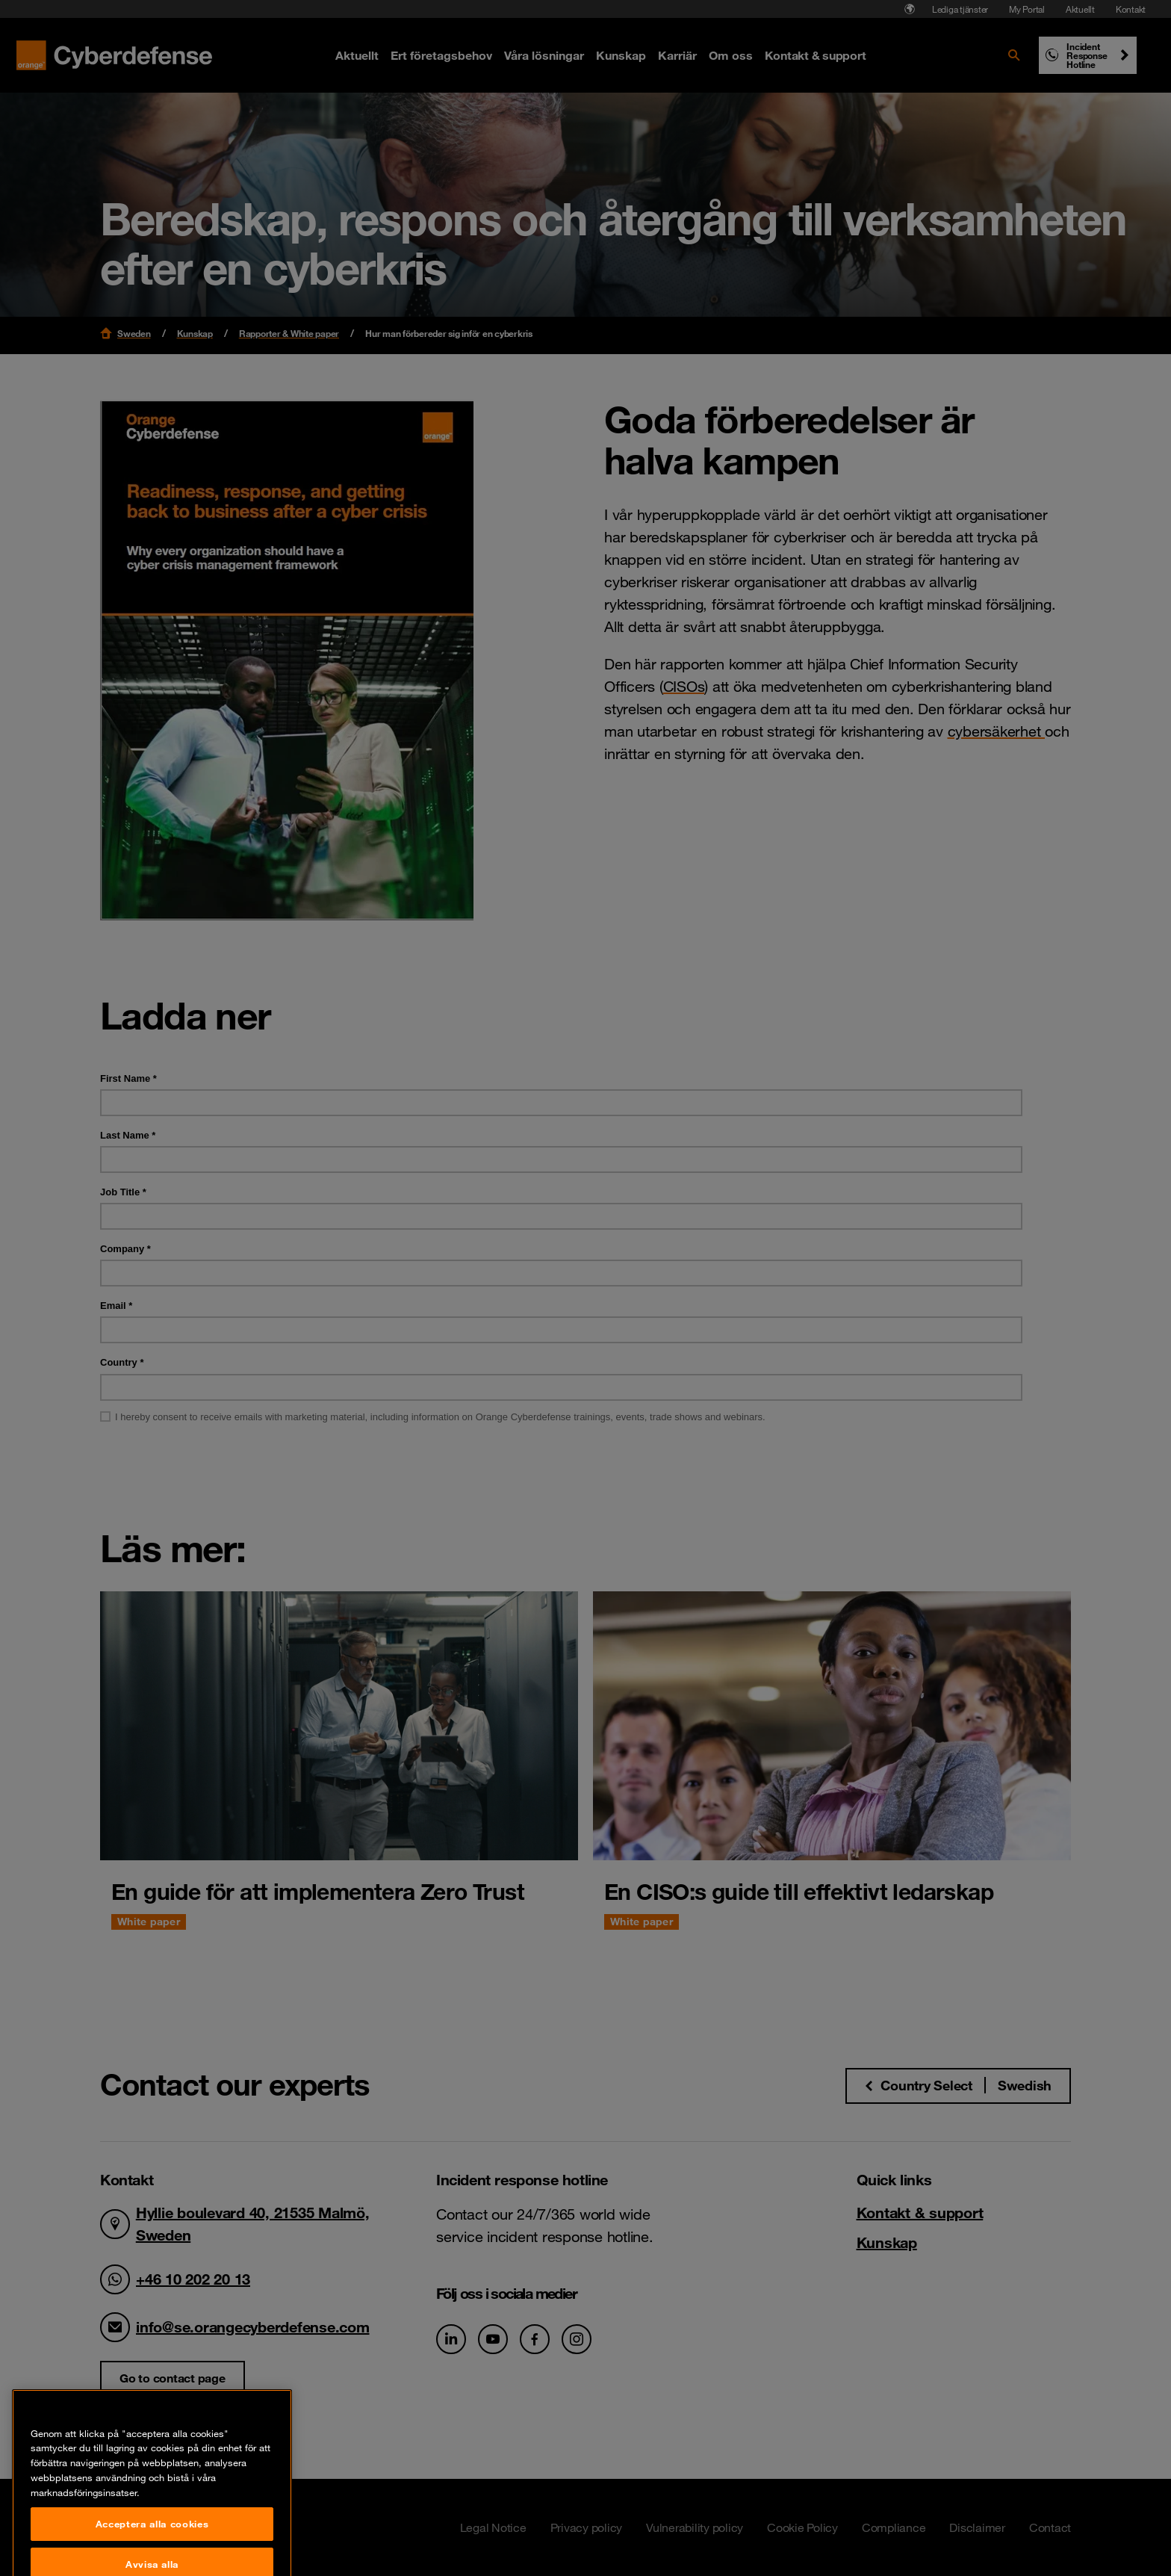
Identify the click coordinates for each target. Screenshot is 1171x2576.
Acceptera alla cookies (152, 2557)
